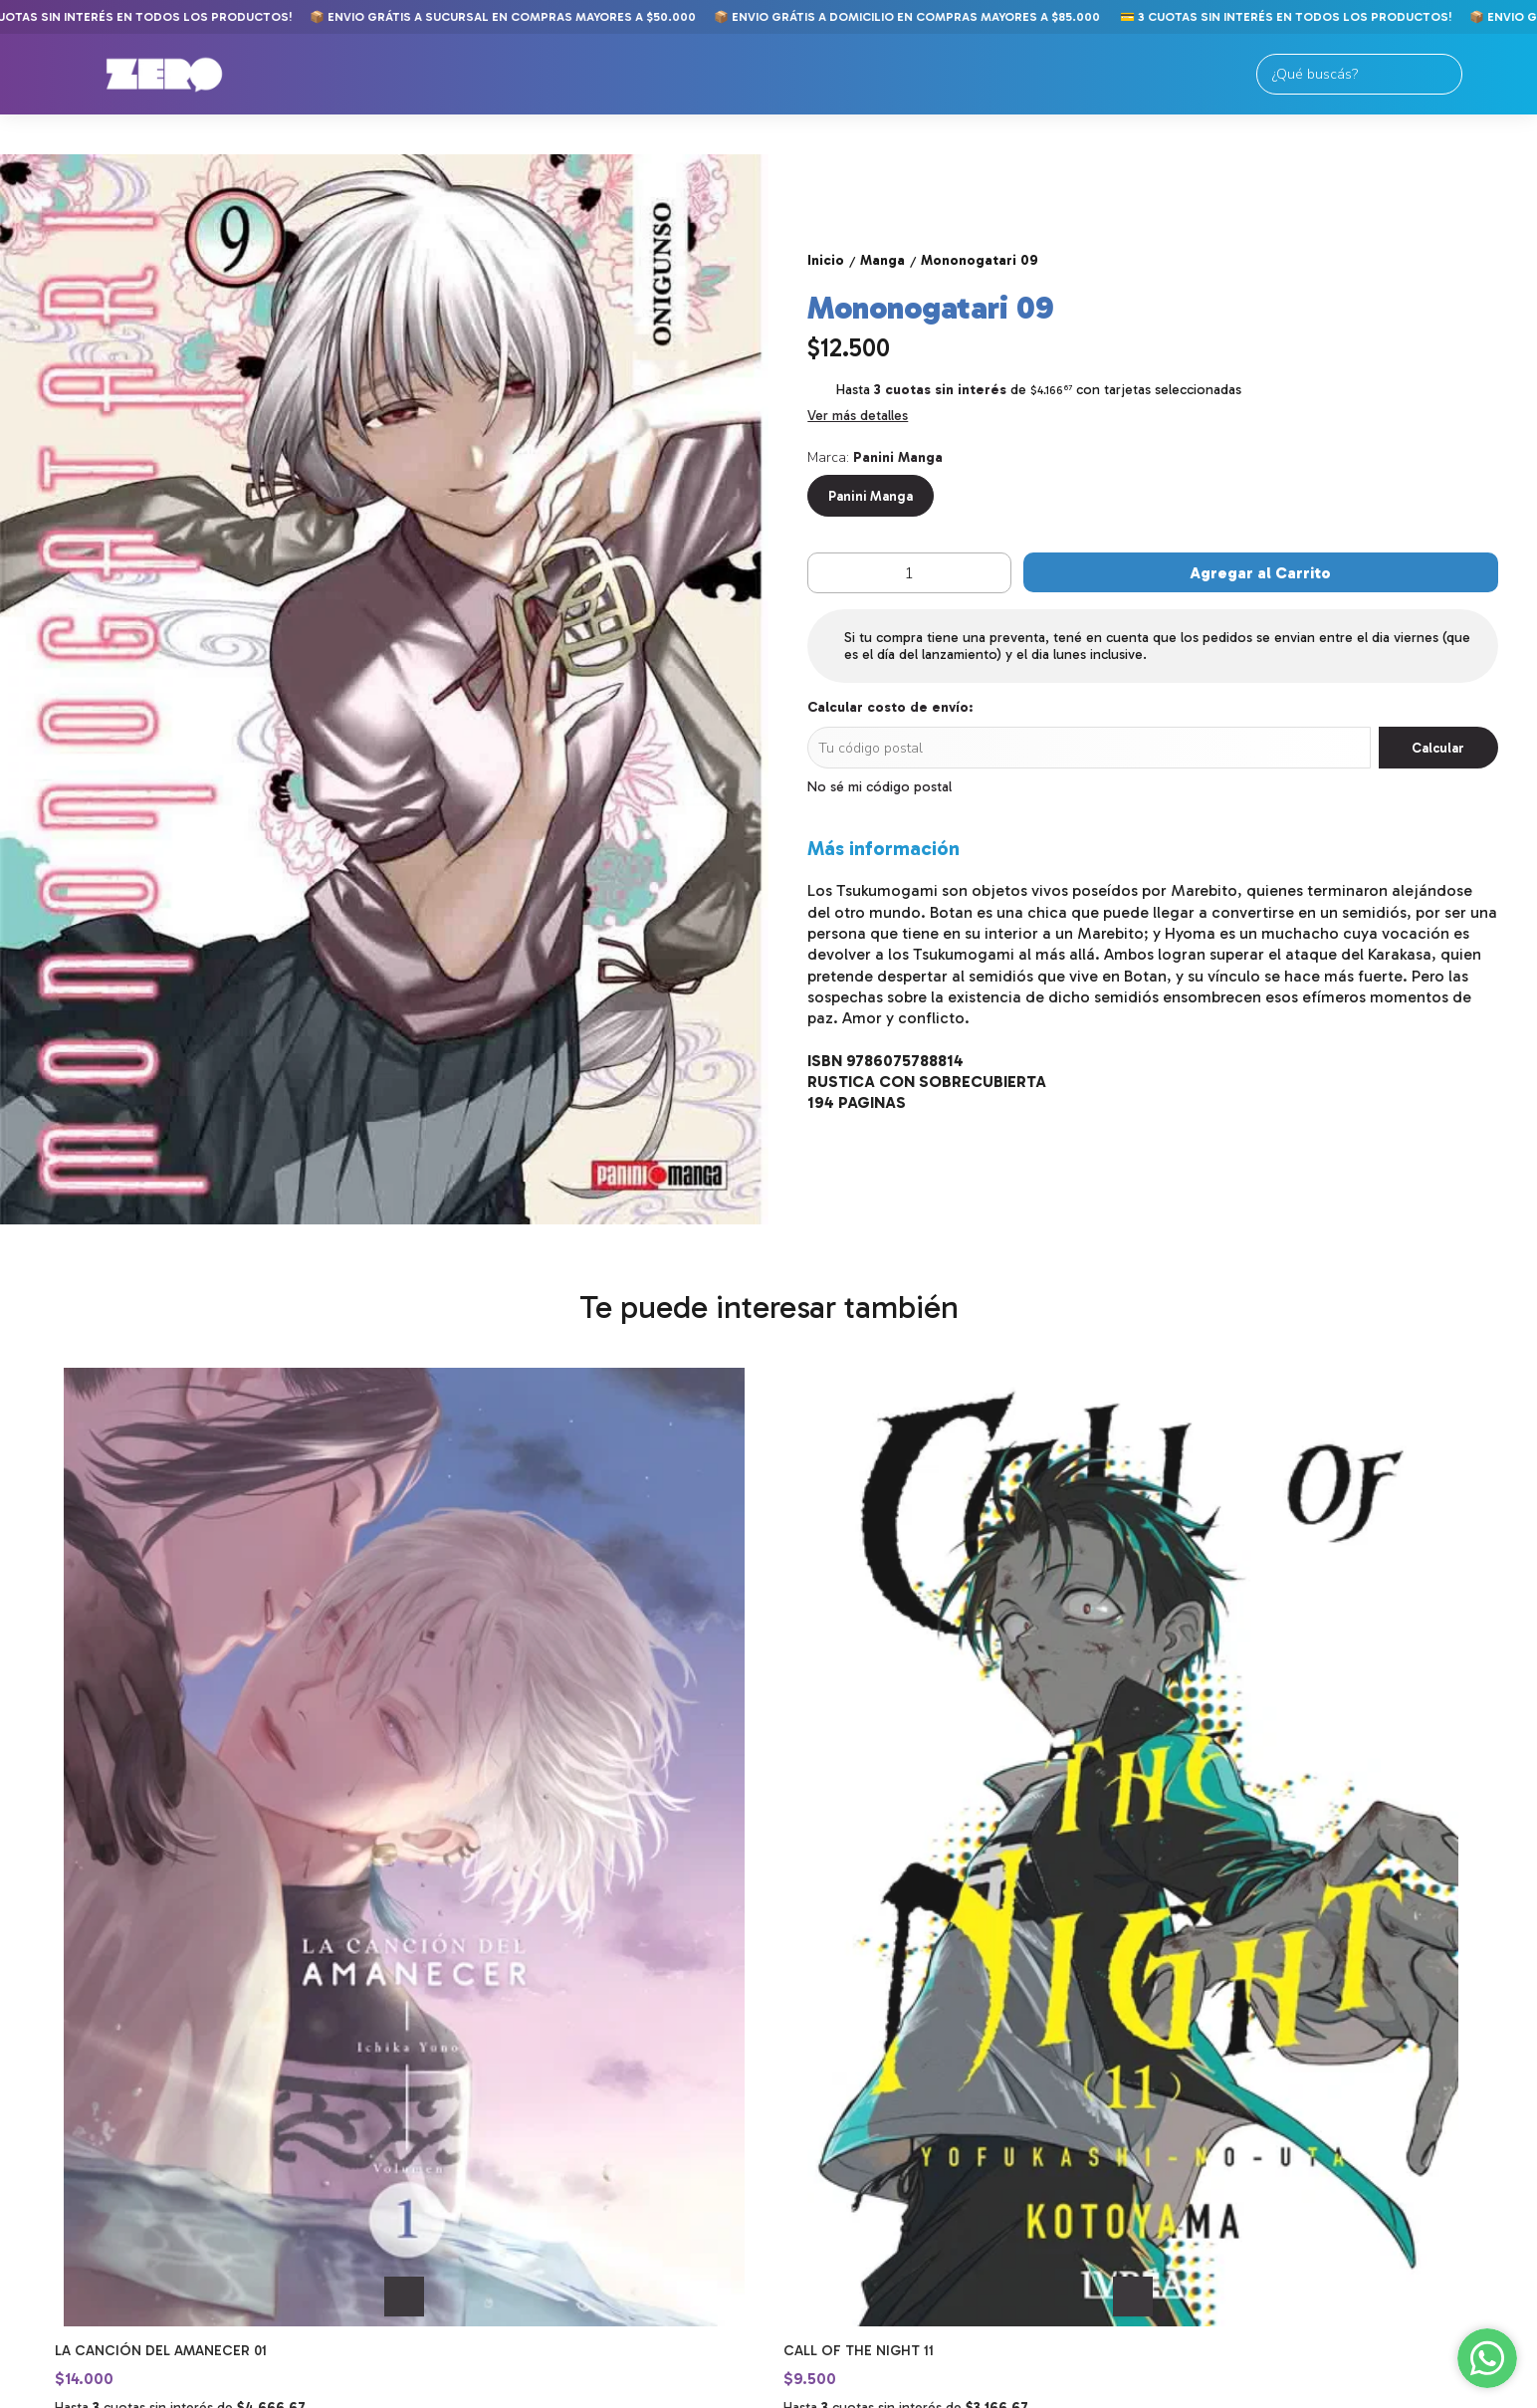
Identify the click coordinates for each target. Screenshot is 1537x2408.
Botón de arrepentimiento (747, 2391)
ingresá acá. (646, 2391)
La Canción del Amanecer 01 (161, 1865)
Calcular (1438, 748)
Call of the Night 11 (494, 1865)
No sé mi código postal (879, 786)
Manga (52, 2093)
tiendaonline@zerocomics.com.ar (885, 2160)
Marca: (875, 457)
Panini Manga (870, 496)
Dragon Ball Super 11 (1226, 1865)
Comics (54, 2070)
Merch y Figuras (90, 2165)
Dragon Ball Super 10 (863, 1865)
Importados (75, 2141)
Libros (52, 2117)
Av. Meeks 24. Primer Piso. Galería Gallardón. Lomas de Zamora (880, 2081)
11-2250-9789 (822, 2124)
